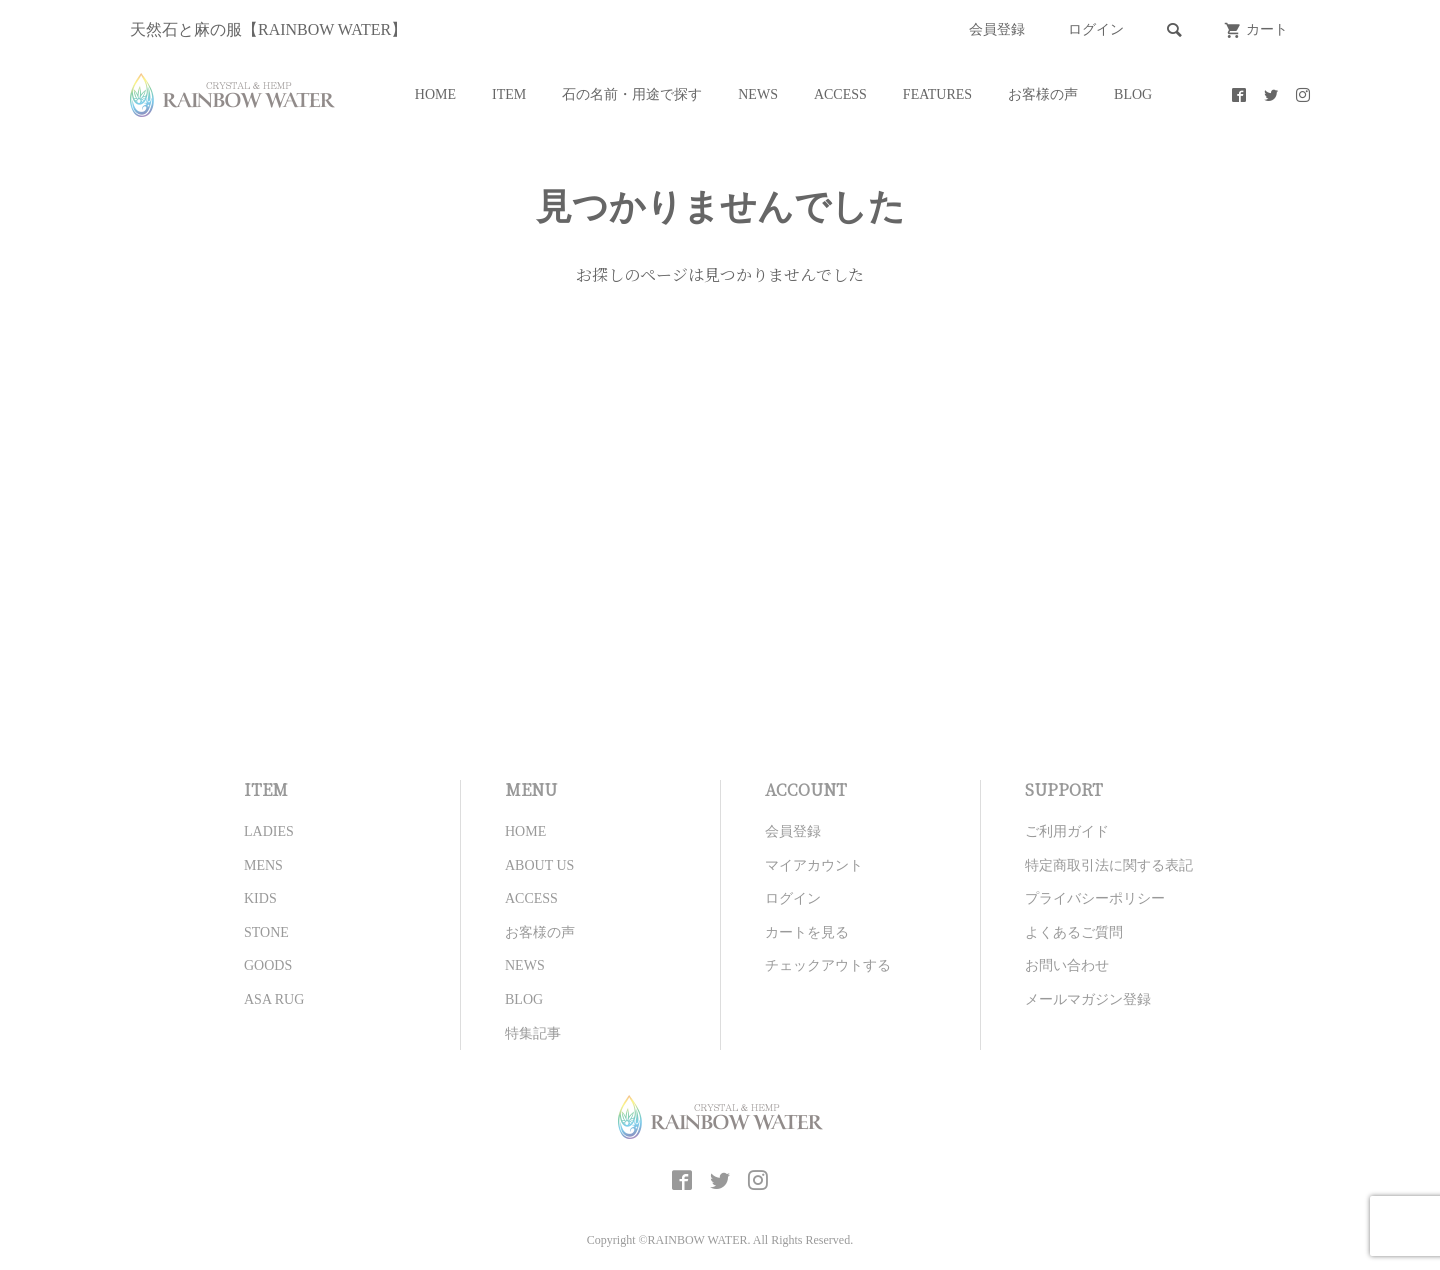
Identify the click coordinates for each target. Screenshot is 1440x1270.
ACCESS (840, 94)
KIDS (260, 898)
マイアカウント (814, 865)
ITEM (509, 94)
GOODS (268, 965)
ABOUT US (539, 865)
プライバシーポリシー (1095, 898)
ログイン (1096, 29)
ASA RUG (274, 999)
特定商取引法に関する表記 (1109, 865)
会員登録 (997, 29)
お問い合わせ (1067, 965)
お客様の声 (1043, 94)
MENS (263, 865)
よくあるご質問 (1074, 932)
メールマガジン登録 (1088, 999)
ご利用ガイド (1067, 831)
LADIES (269, 831)
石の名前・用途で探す (632, 94)
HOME (435, 94)
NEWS (758, 94)
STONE (266, 932)
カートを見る (807, 932)
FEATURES (937, 94)
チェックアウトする (828, 965)
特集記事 (533, 1033)
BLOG (1133, 94)
